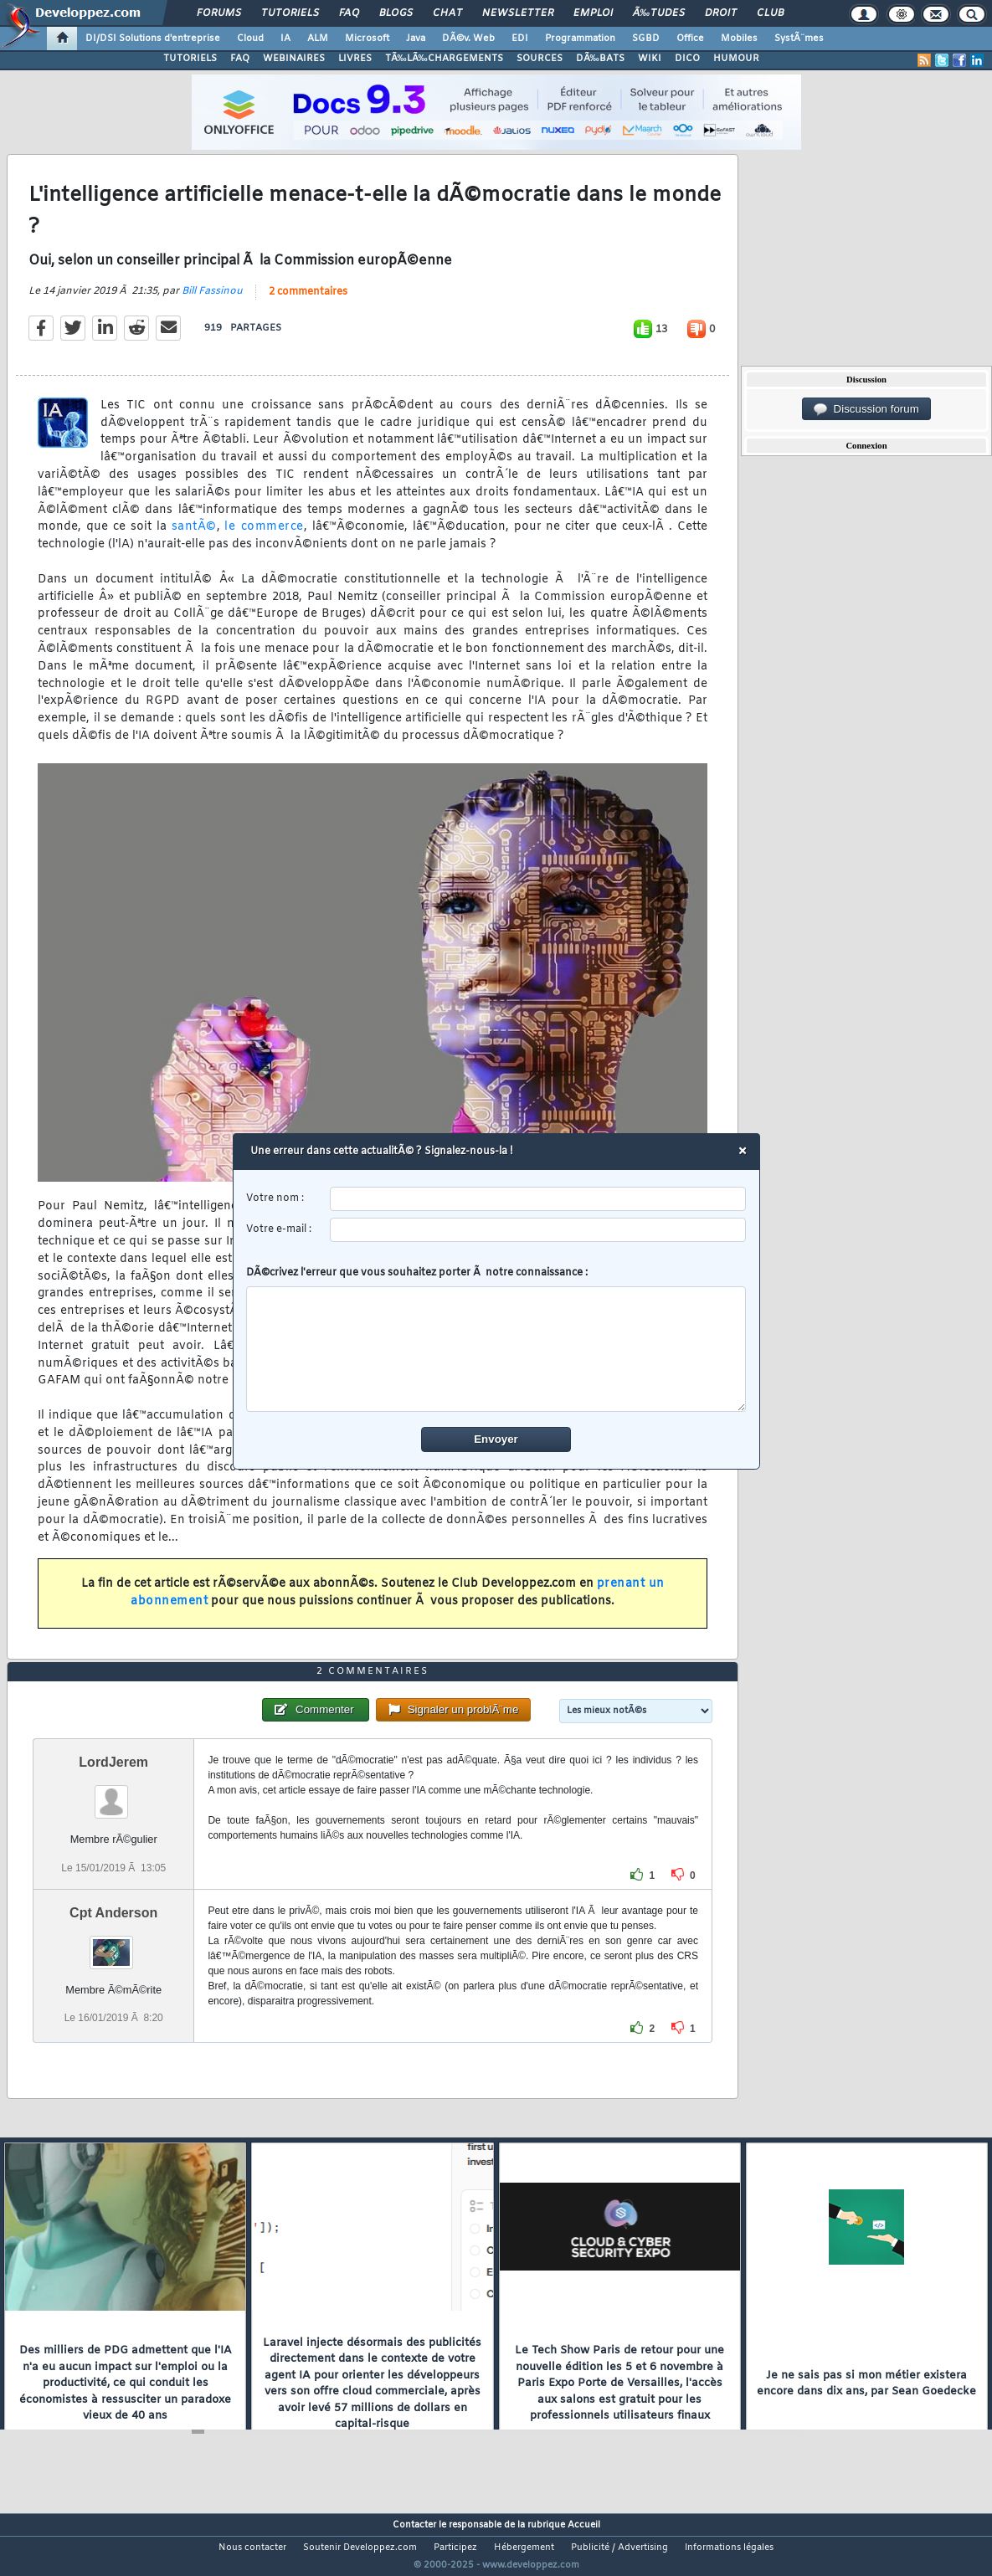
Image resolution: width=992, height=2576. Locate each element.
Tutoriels (290, 13)
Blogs (396, 13)
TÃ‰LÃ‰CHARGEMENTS (444, 58)
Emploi (593, 13)
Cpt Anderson (113, 1944)
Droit (720, 13)
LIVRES (355, 58)
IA (285, 38)
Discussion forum (866, 409)
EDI (519, 38)
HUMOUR (736, 58)
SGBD (646, 38)
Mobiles (739, 38)
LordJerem (113, 1794)
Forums (219, 13)
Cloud (250, 38)
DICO (687, 58)
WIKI (649, 58)
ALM (317, 38)
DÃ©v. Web (468, 38)
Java (415, 38)
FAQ (349, 13)
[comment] (496, 1349)
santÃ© (194, 538)
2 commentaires (308, 303)
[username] (538, 1199)
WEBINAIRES (294, 58)
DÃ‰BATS (600, 58)
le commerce (263, 538)
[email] (538, 1230)
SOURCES (540, 58)
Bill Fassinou (212, 302)
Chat (447, 13)
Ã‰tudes (658, 13)
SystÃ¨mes (799, 38)
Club (770, 13)
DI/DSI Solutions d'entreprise (152, 38)
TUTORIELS (190, 58)
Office (690, 38)
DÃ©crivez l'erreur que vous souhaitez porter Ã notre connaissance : (496, 1339)
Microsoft (367, 38)
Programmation (580, 38)
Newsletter (518, 13)
